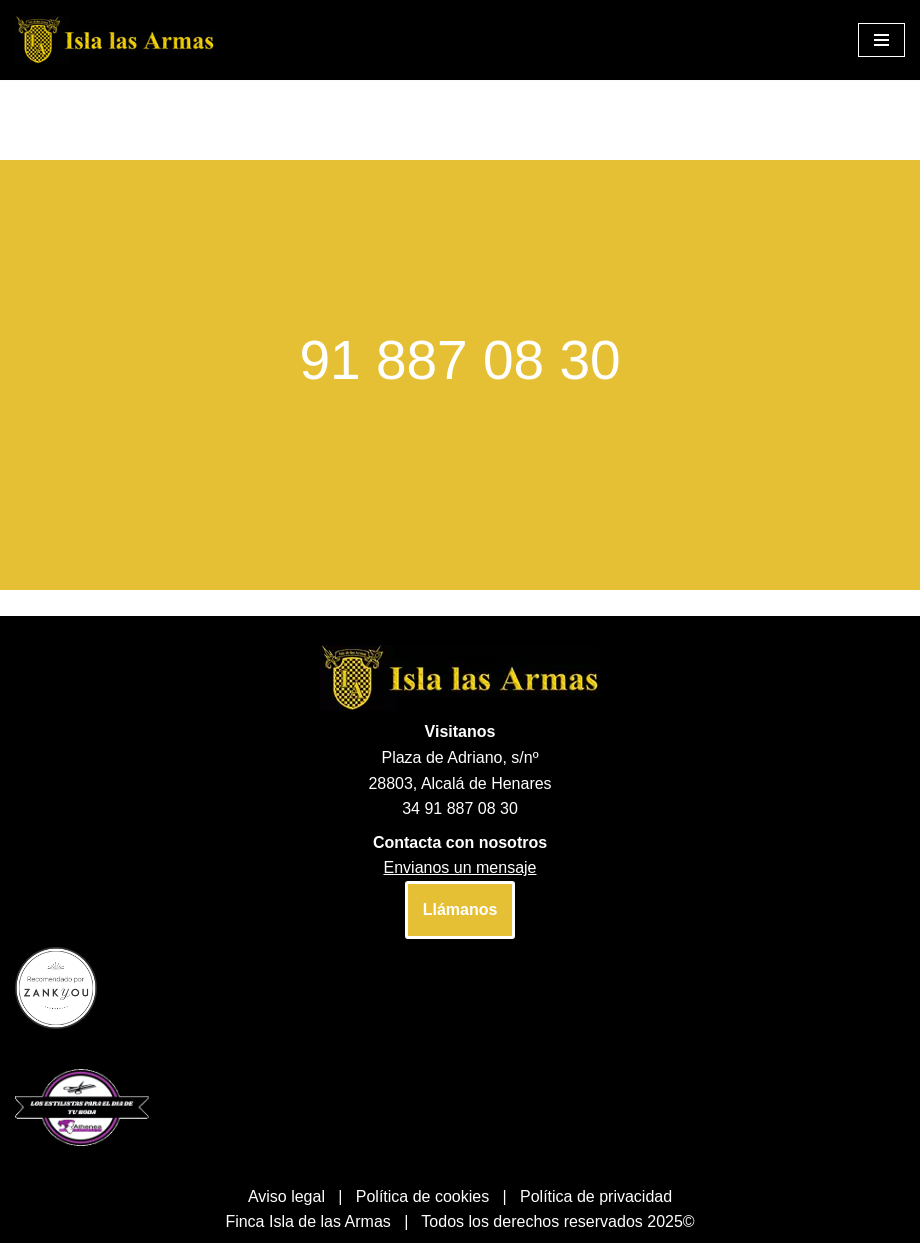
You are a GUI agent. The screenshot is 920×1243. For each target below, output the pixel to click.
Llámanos (460, 909)
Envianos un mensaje (460, 867)
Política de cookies (422, 1196)
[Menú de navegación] (881, 40)
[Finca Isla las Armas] (115, 39)
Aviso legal (286, 1196)
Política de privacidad (596, 1196)
